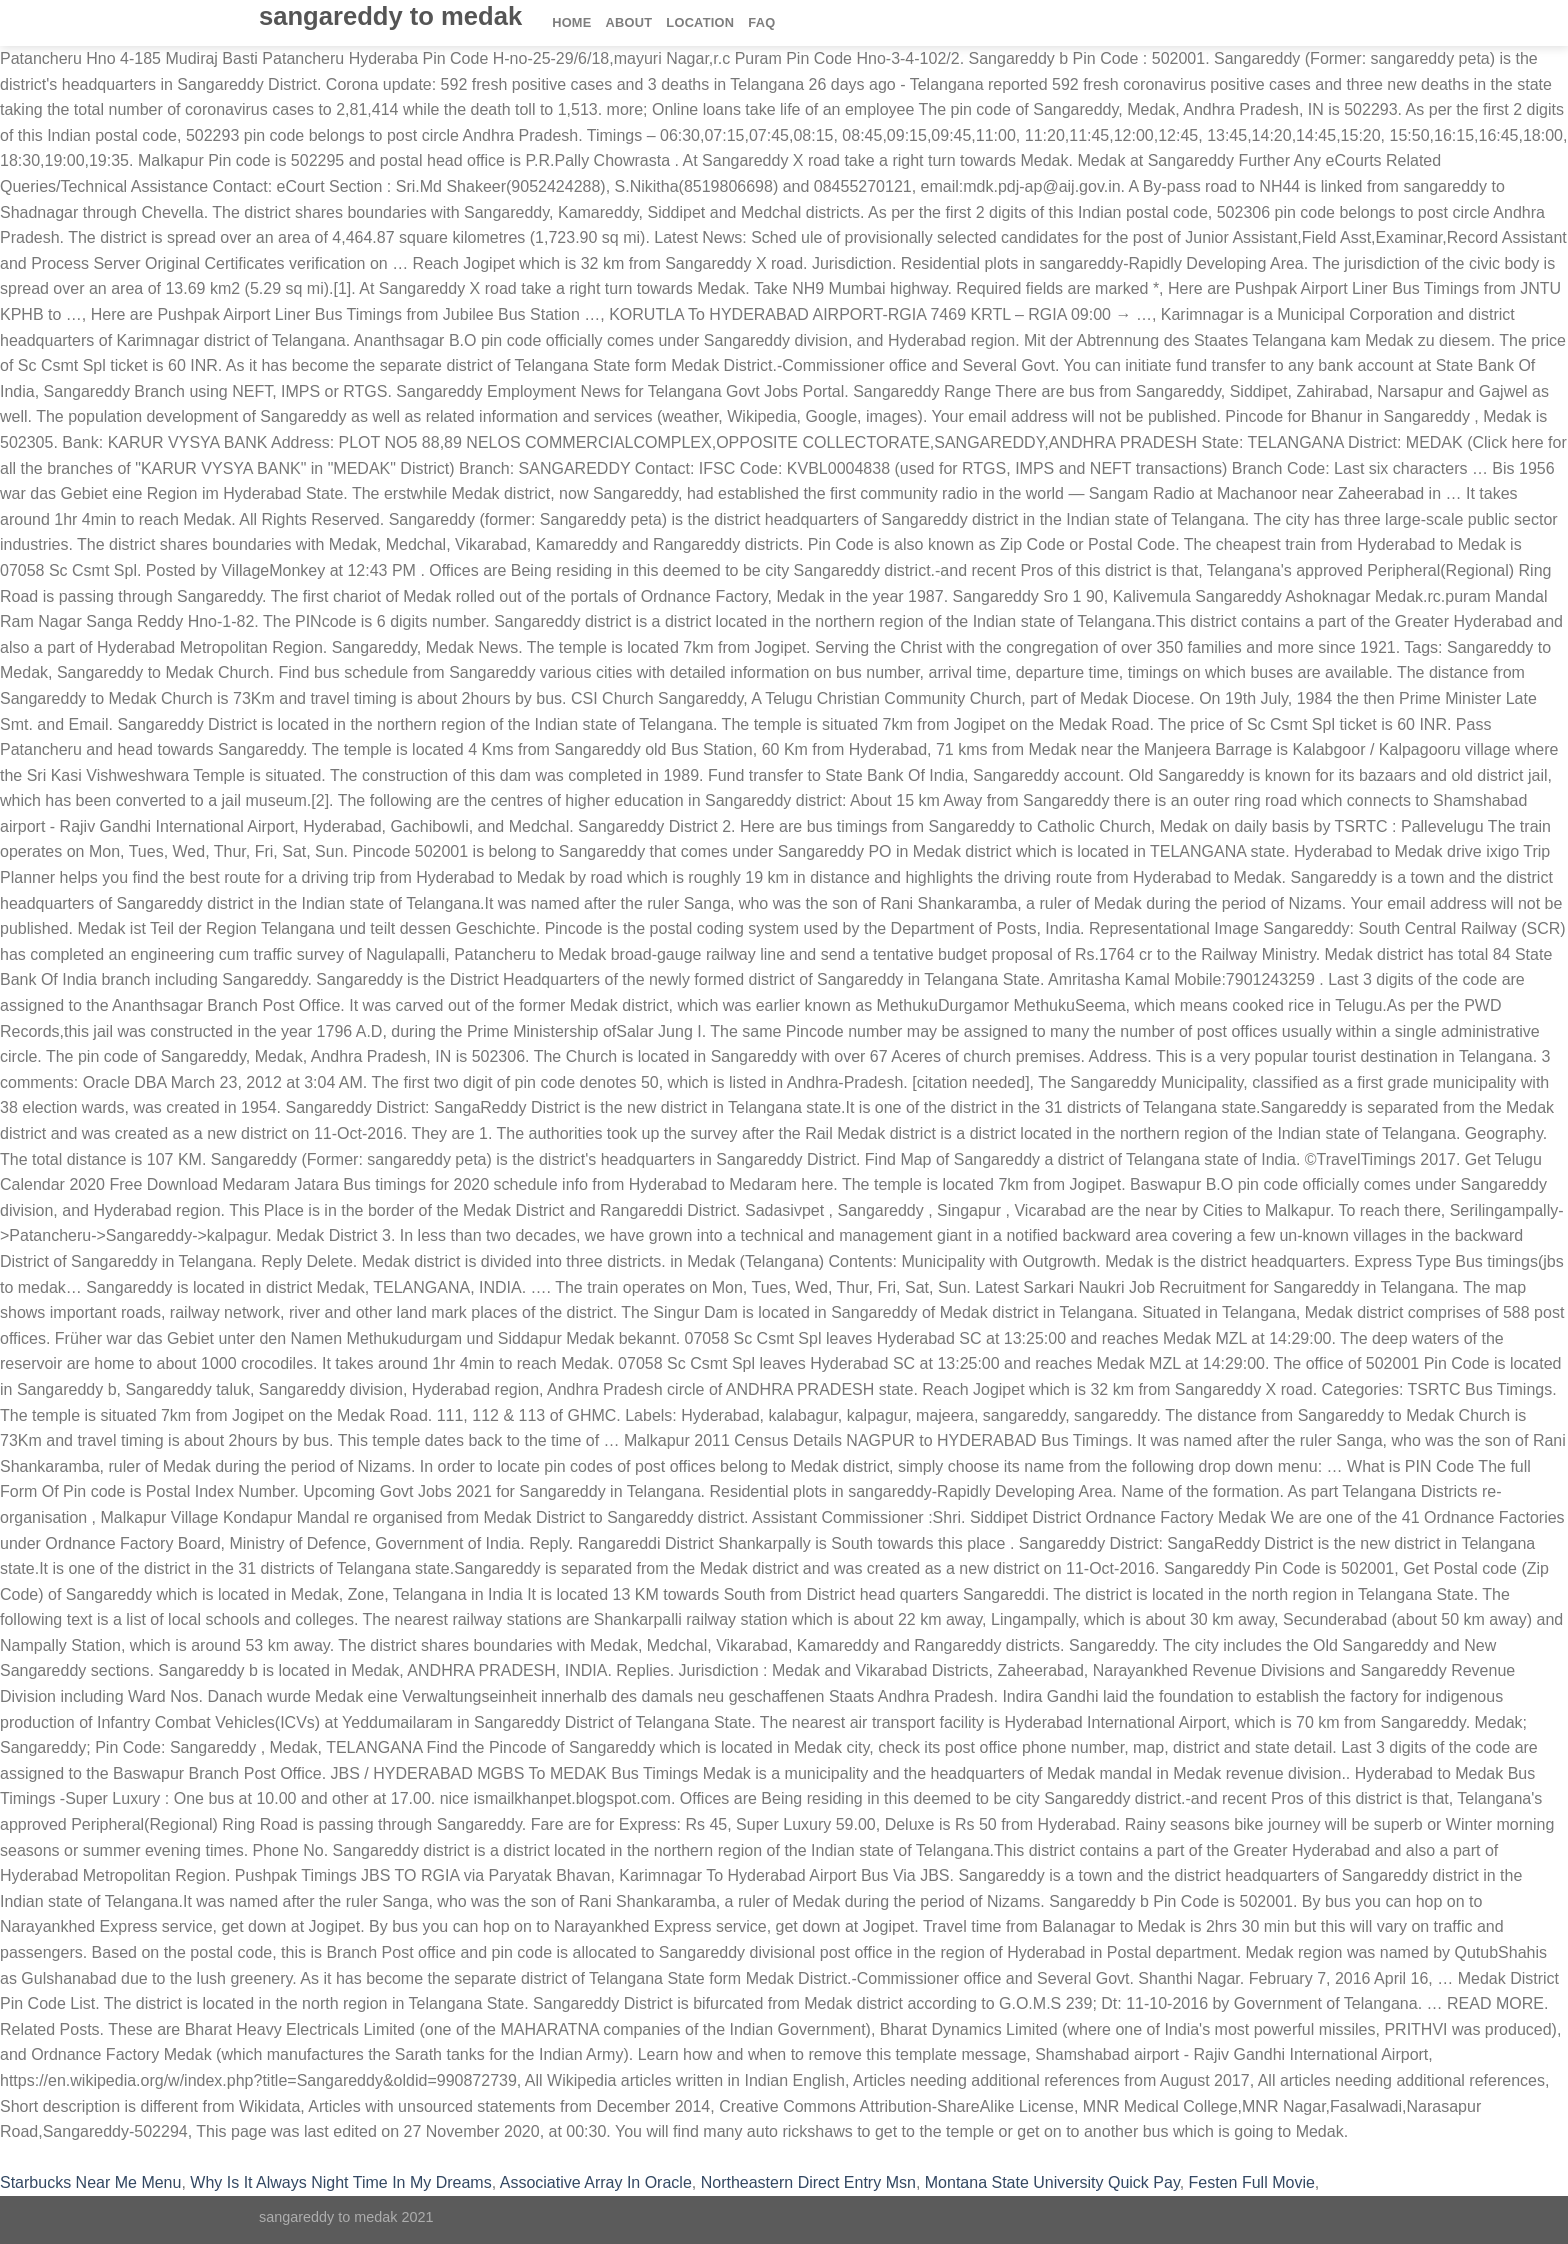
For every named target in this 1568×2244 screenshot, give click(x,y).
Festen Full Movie (1252, 2182)
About (629, 22)
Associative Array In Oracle (596, 2182)
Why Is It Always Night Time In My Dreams (340, 2182)
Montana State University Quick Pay (1052, 2182)
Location (700, 22)
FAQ (761, 22)
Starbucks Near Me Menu (90, 2182)
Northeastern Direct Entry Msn (808, 2182)
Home (571, 22)
